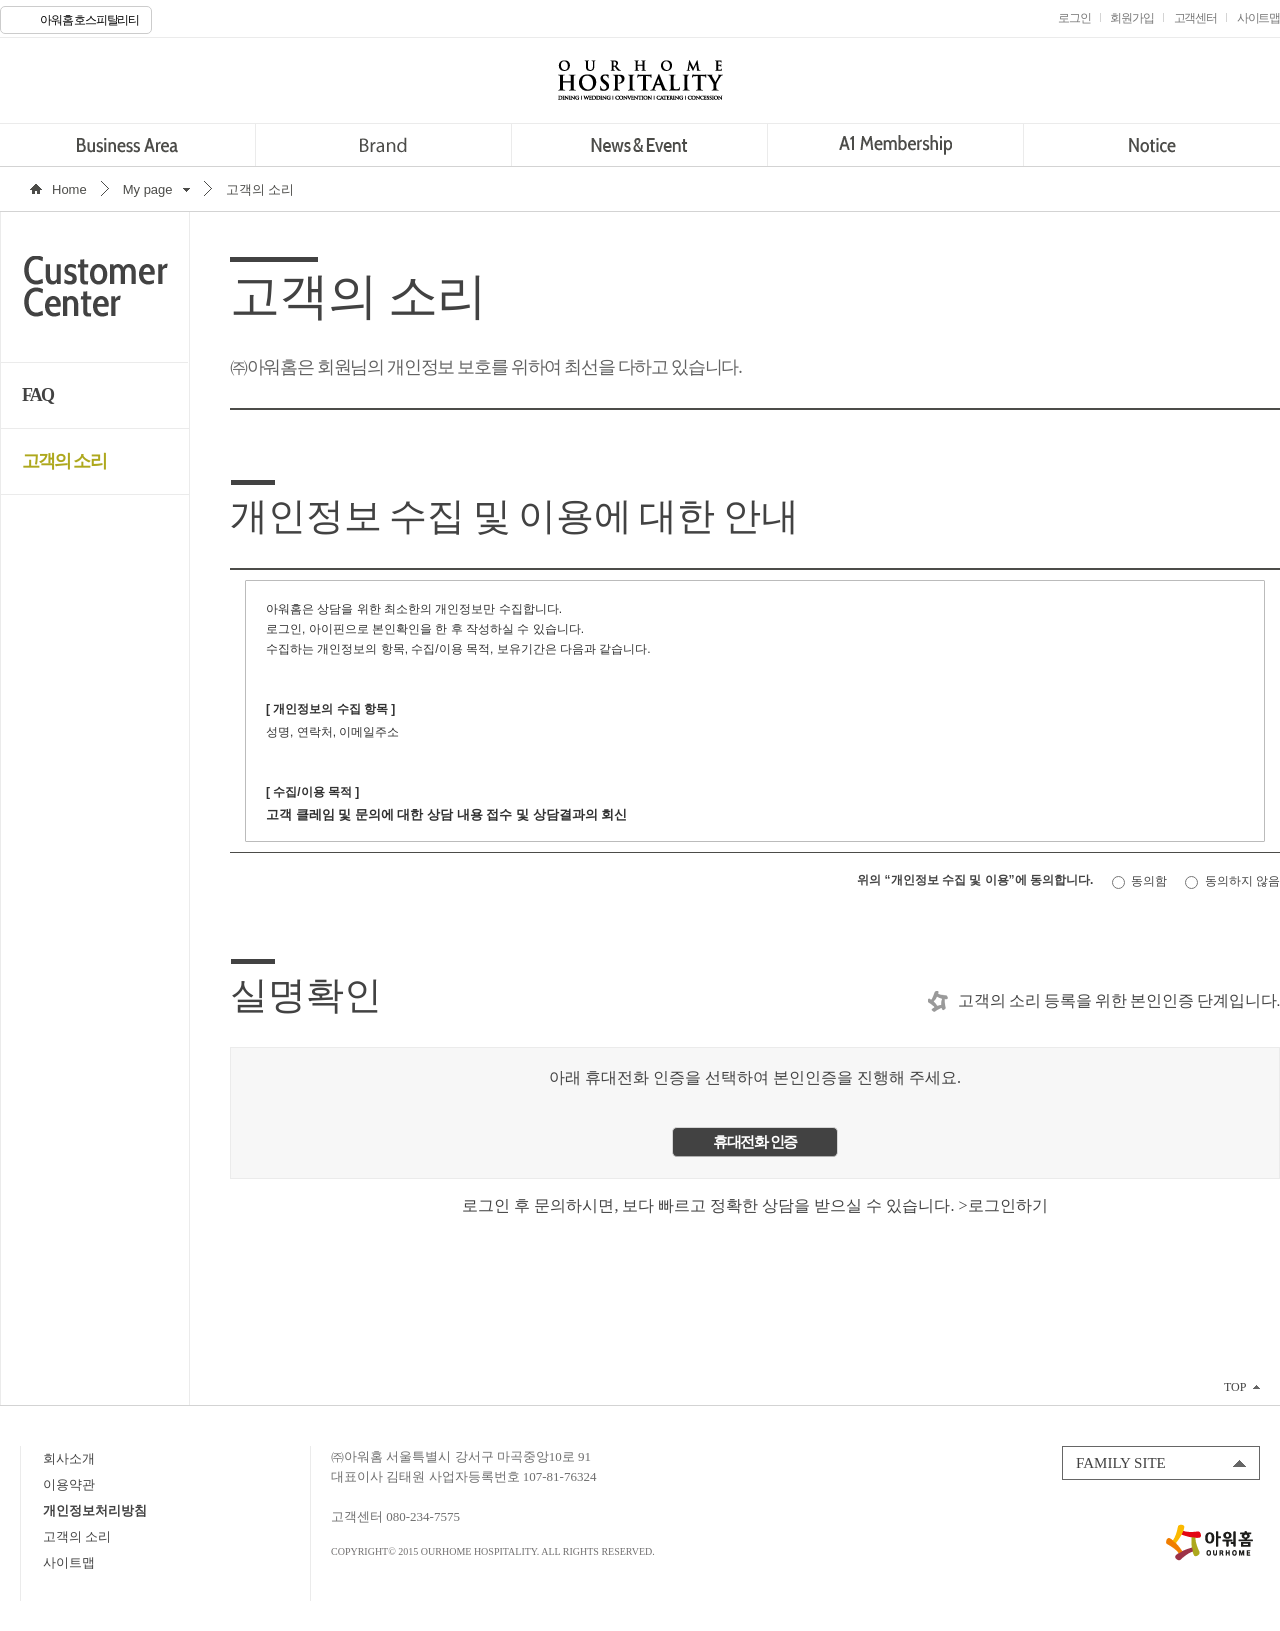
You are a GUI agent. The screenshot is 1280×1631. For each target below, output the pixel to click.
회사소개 (69, 1458)
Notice (1151, 145)
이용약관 (69, 1484)
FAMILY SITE (1121, 1463)
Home (69, 189)
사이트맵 (69, 1562)
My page (148, 189)
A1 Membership (895, 145)
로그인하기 (1008, 1205)
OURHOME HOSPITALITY (640, 80)
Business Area (127, 145)
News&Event (639, 145)
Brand (383, 145)
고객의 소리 (64, 461)
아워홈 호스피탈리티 (89, 20)
